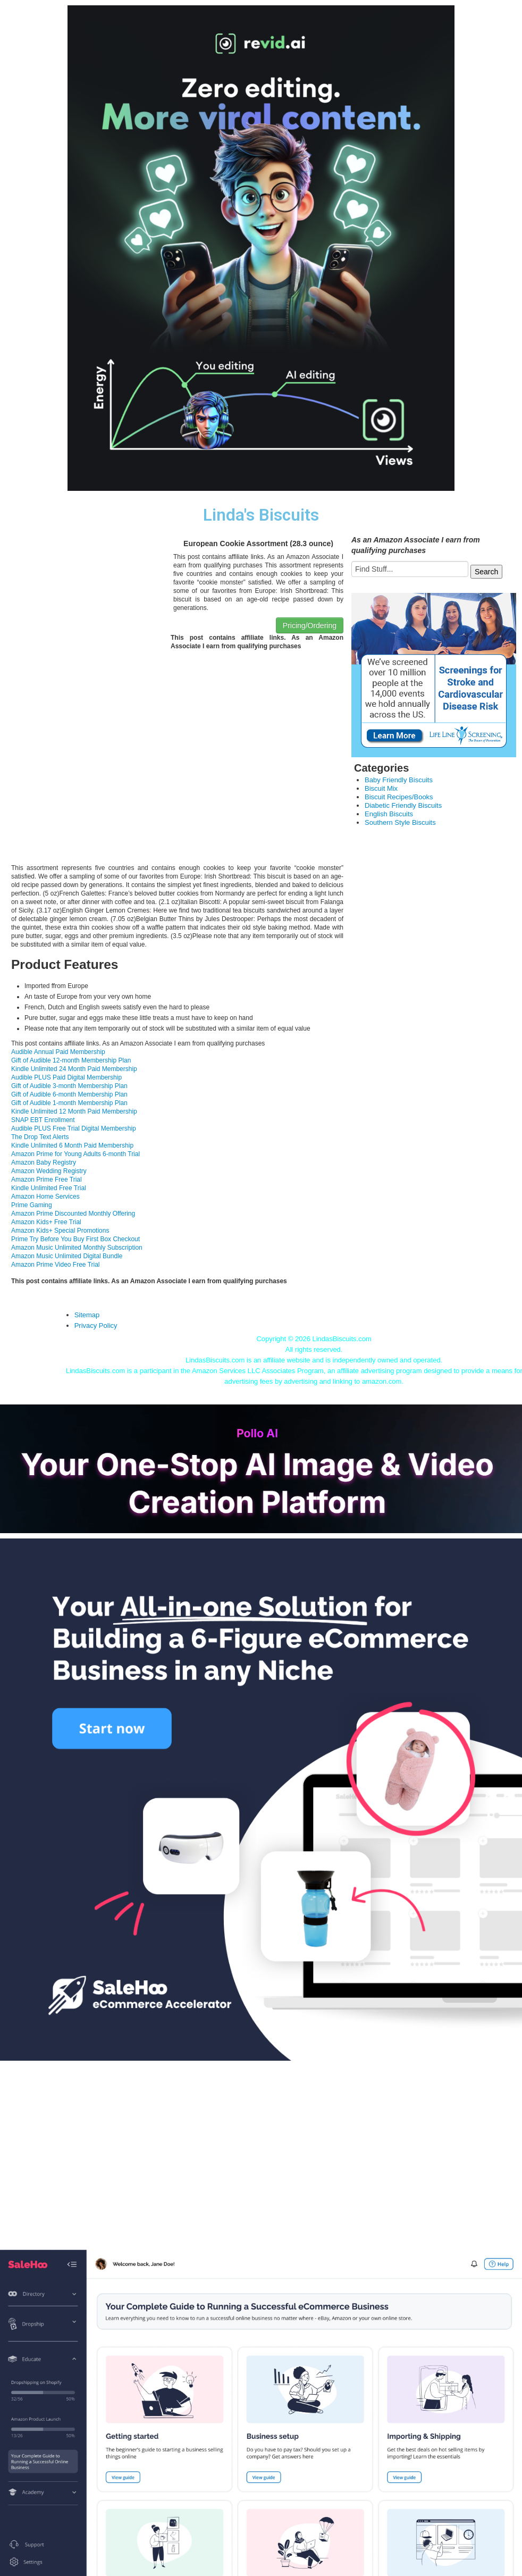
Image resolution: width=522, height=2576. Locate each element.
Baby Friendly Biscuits (399, 780)
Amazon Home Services (45, 1196)
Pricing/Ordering (309, 625)
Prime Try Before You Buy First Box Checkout (75, 1239)
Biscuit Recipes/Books (399, 797)
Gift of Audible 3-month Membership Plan (69, 1086)
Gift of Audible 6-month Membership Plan (69, 1094)
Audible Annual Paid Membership (58, 1052)
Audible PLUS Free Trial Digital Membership (73, 1128)
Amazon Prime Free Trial (46, 1179)
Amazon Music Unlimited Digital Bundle (66, 1256)
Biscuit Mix (381, 788)
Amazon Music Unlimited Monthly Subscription (76, 1247)
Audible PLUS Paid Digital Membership (66, 1077)
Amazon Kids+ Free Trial (46, 1222)
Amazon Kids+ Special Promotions (60, 1230)
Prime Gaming (31, 1205)
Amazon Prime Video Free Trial (55, 1264)
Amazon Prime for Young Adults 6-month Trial (75, 1154)
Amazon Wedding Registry (49, 1171)
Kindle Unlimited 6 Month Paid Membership (72, 1145)
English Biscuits (389, 814)
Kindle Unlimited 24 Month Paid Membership (74, 1069)
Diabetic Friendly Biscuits (403, 805)
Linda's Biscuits (261, 515)
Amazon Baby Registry (43, 1162)
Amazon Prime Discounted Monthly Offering (73, 1213)
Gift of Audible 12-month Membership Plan (71, 1060)
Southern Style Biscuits (400, 822)
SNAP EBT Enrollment (43, 1120)
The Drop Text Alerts (40, 1137)
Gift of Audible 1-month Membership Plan (69, 1103)
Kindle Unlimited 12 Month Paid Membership (74, 1111)
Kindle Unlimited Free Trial (48, 1188)
